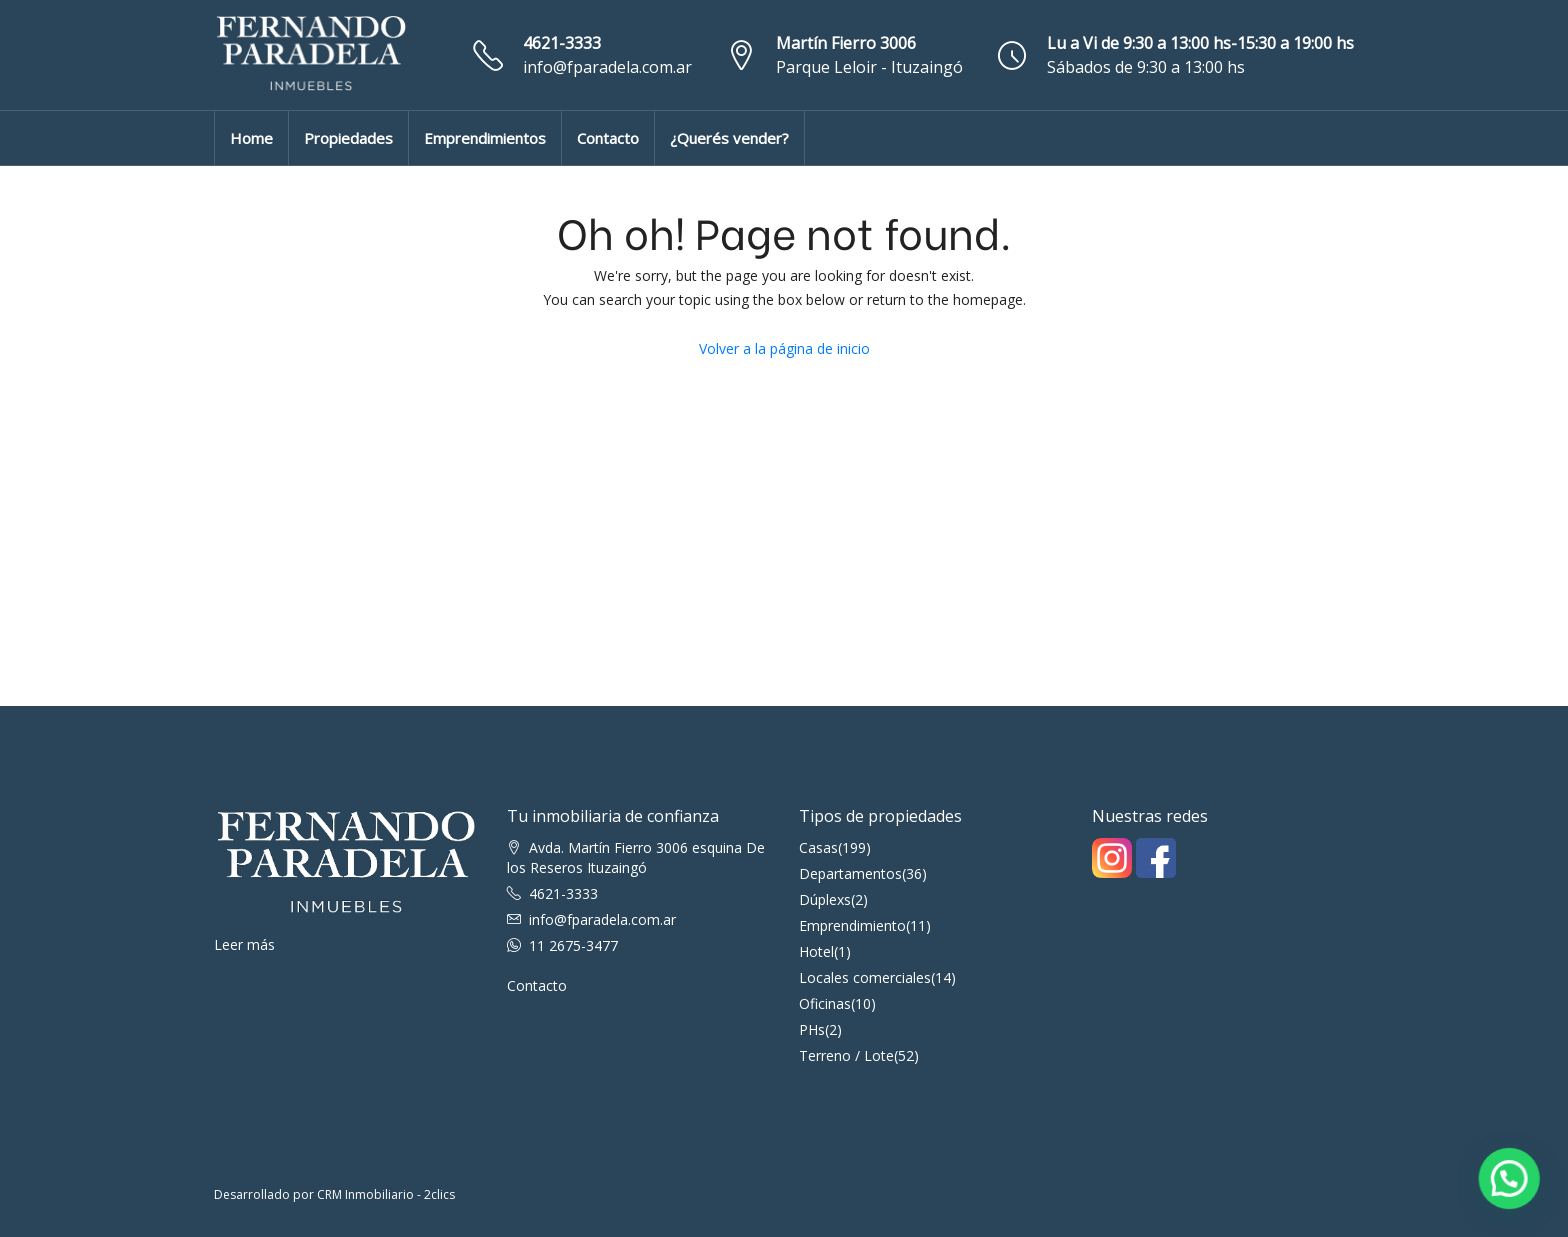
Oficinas (825, 1003)
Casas (818, 847)
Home (251, 138)
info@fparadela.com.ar (607, 67)
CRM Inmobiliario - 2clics (386, 1194)
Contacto (608, 138)
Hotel (816, 951)
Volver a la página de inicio (784, 348)
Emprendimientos (485, 138)
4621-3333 (562, 43)
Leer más (244, 944)
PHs (812, 1029)
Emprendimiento (852, 925)
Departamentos (850, 873)
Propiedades (348, 138)
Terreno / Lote (846, 1055)
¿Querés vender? (729, 138)
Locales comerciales (865, 977)
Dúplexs (825, 899)
